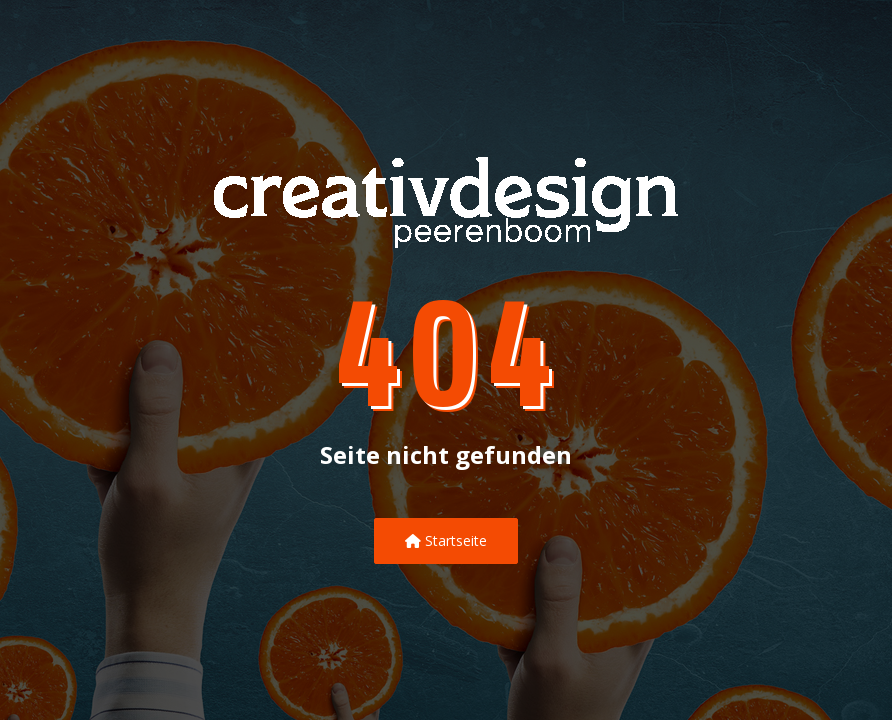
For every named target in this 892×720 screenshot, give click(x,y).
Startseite (446, 540)
